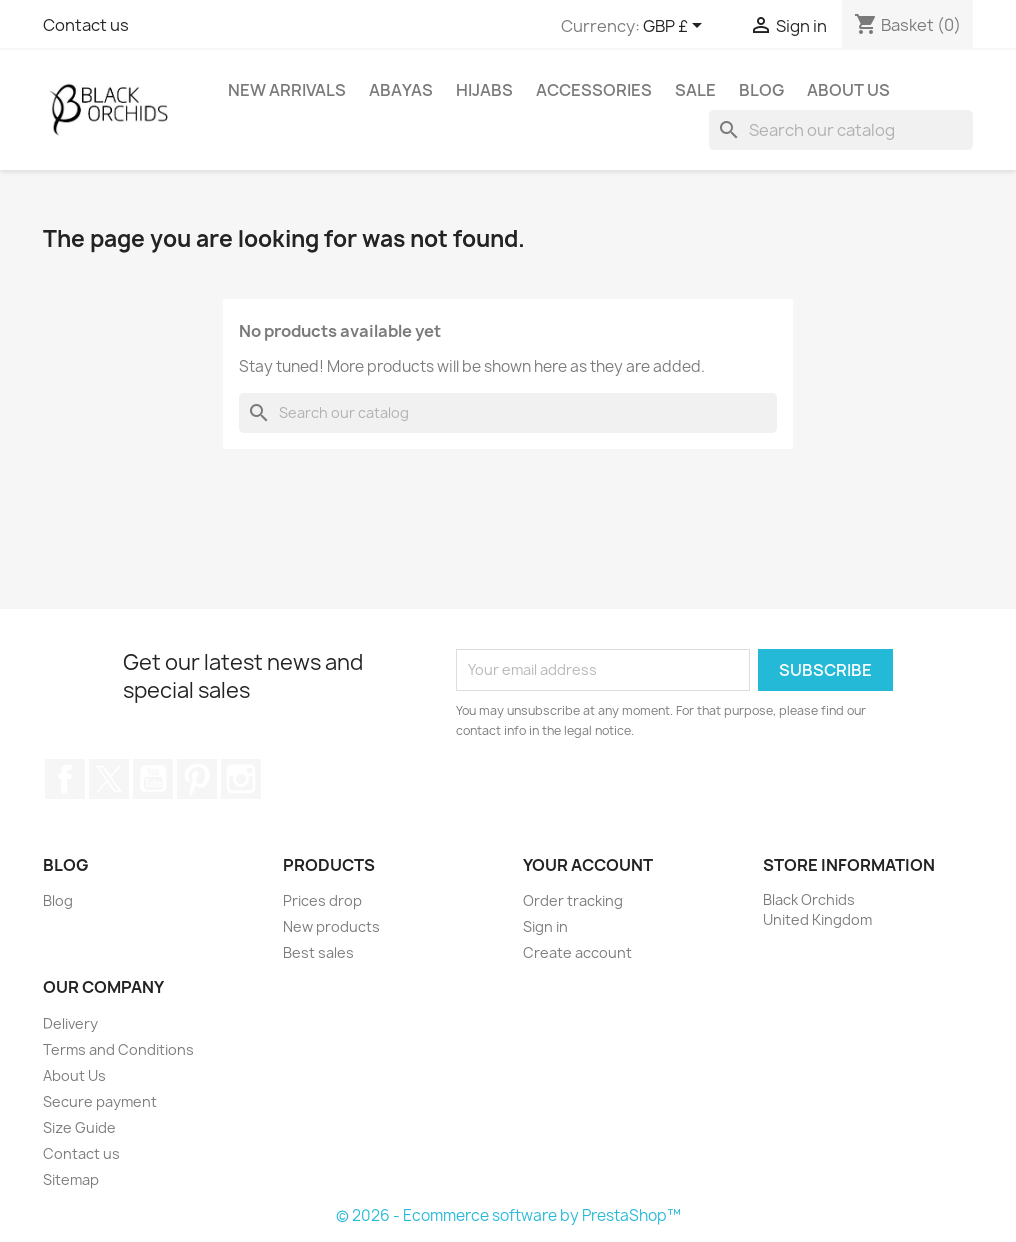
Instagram (241, 779)
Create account (577, 952)
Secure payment (100, 1101)
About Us (848, 90)
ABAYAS (401, 90)
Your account (588, 865)
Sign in (545, 926)
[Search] (841, 130)
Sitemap (71, 1179)
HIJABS (484, 90)
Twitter (109, 779)
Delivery (70, 1023)
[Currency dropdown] (676, 27)
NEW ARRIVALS (287, 90)
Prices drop (322, 900)
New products (331, 926)
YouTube (153, 779)
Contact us (86, 25)
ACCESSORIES (594, 90)
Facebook (65, 779)
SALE (695, 90)
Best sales (318, 952)
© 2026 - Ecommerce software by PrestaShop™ (508, 1215)
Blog (761, 90)
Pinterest (197, 779)
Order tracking (573, 900)
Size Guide (79, 1127)
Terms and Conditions (118, 1049)
